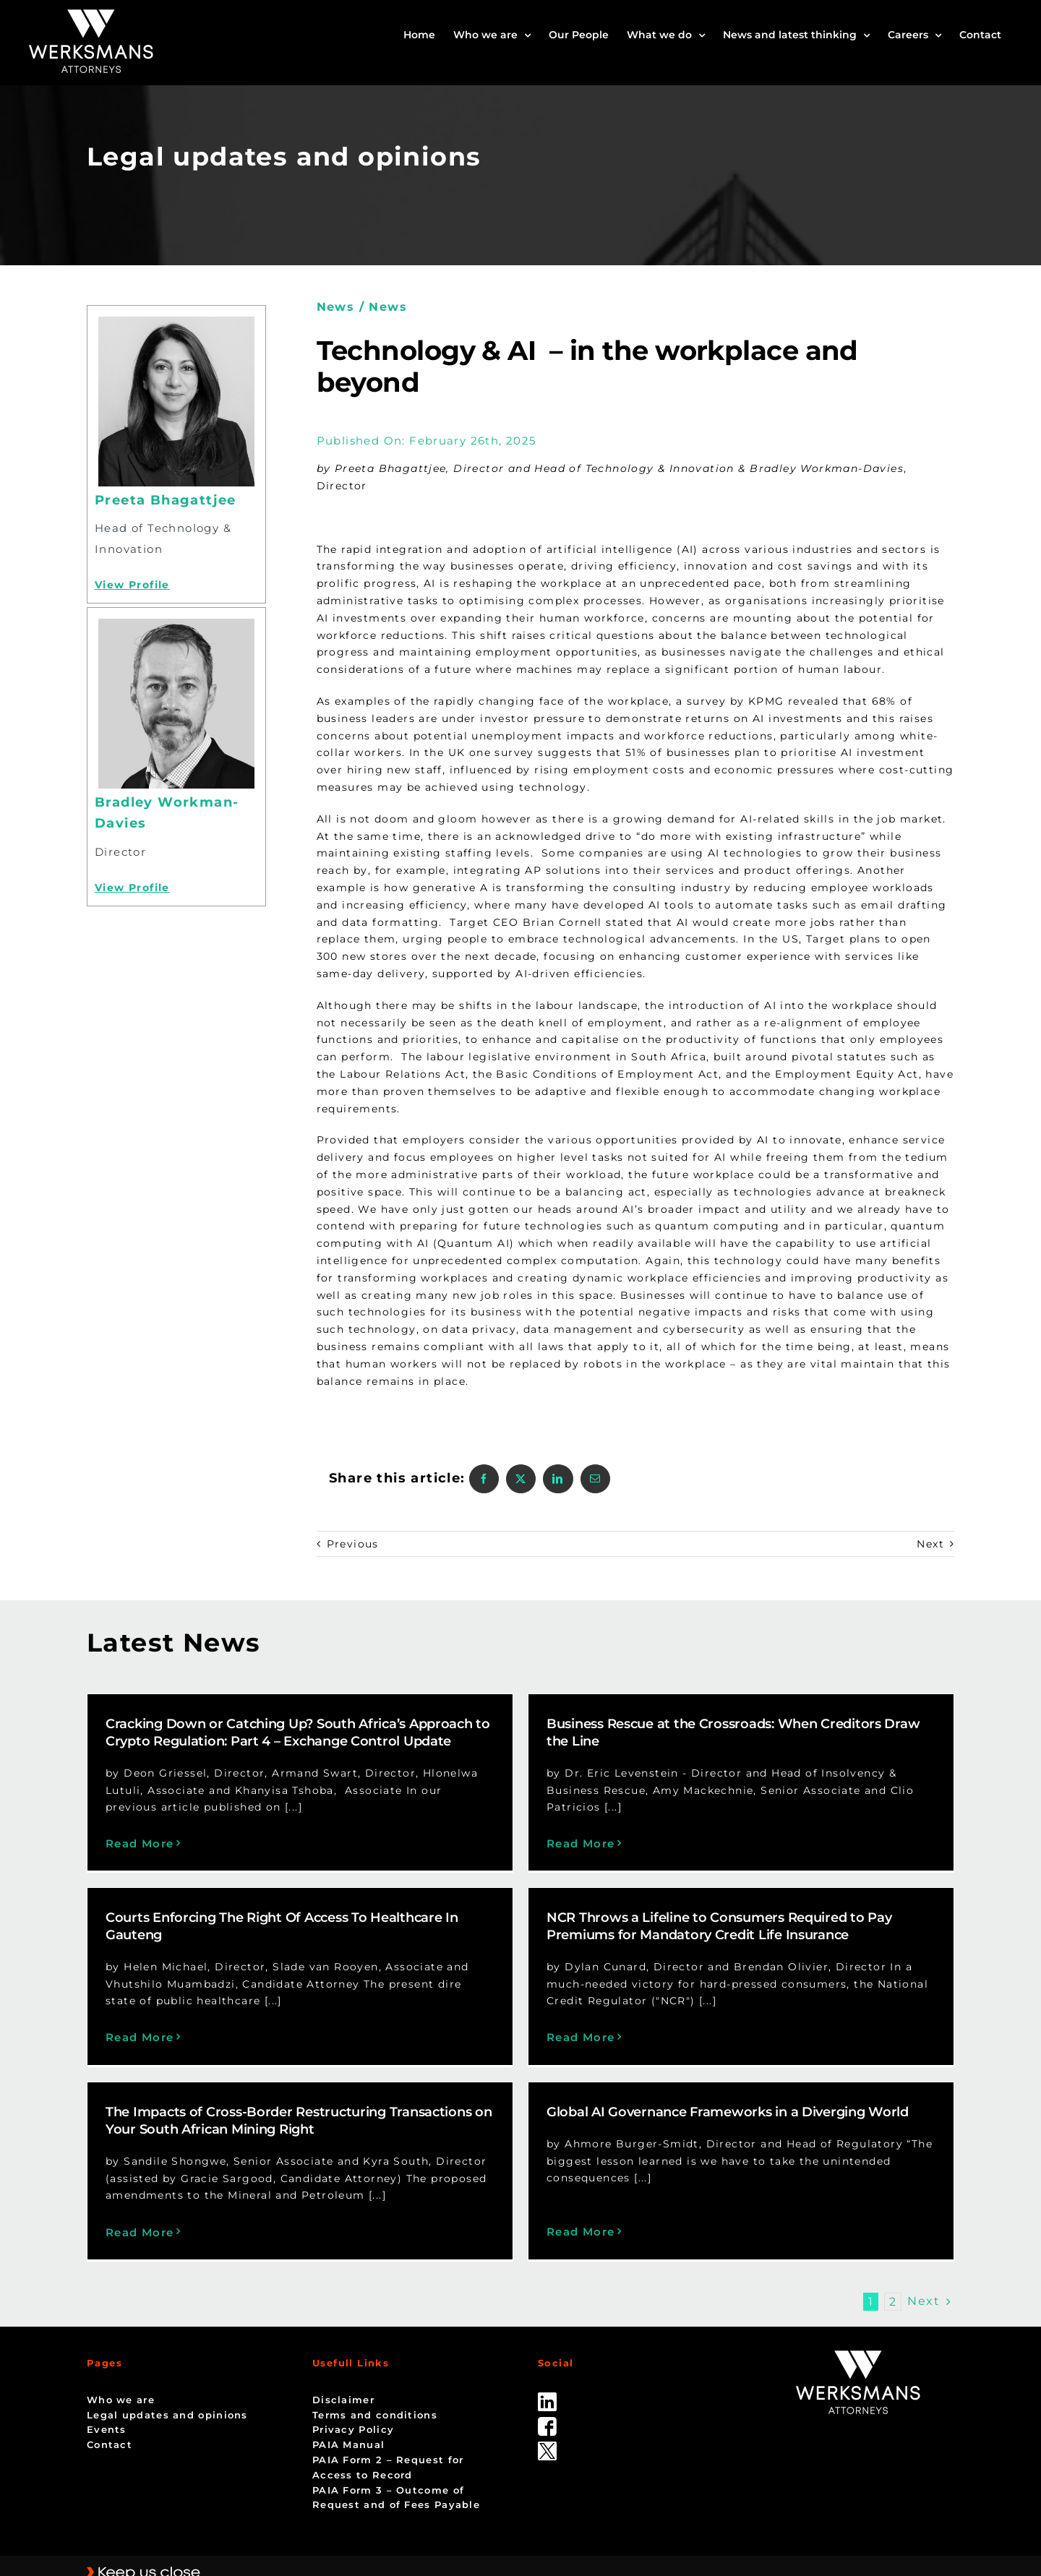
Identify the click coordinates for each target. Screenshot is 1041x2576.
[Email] (595, 1479)
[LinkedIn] (557, 1479)
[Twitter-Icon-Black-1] (547, 2413)
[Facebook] (484, 1479)
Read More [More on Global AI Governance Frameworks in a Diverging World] (604, 2195)
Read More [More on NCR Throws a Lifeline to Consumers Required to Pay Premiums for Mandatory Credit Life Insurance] (510, 2049)
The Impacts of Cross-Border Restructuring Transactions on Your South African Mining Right (346, 2101)
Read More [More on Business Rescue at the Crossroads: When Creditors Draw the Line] (557, 1843)
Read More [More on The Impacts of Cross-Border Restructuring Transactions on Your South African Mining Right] (187, 2212)
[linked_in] (547, 2364)
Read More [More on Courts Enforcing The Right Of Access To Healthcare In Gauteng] (233, 2007)
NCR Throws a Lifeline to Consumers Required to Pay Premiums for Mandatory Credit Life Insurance (649, 1937)
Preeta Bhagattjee (165, 500)
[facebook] (547, 2388)
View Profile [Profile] (132, 584)
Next (930, 1543)
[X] (520, 1479)
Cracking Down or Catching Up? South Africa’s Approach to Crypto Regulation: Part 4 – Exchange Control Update (298, 1732)
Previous (353, 1543)
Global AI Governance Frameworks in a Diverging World (751, 2092)
